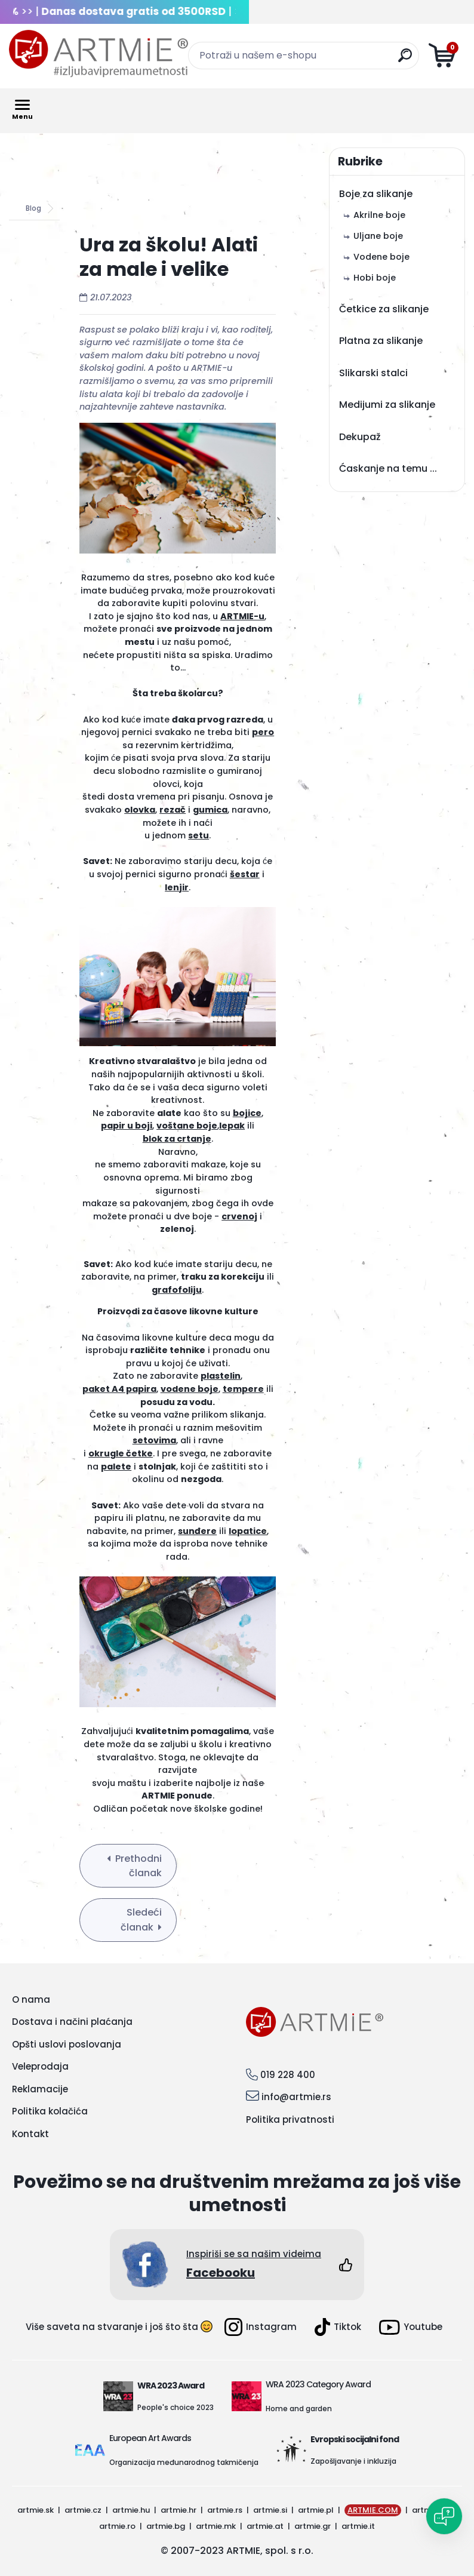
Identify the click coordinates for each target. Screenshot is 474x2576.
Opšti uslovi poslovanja (66, 2044)
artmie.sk (35, 2510)
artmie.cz (82, 2510)
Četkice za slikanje (384, 309)
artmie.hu (131, 2510)
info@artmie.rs (296, 2097)
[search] (405, 60)
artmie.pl (316, 2510)
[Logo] (98, 54)
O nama (31, 1999)
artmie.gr (312, 2526)
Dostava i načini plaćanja (72, 2021)
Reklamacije (40, 2089)
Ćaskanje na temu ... (388, 468)
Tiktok (338, 2327)
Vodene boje (381, 257)
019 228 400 (287, 2074)
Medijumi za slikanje (387, 404)
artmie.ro (117, 2526)
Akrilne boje (379, 215)
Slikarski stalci (373, 373)
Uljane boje (378, 236)
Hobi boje (374, 278)
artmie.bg (165, 2526)
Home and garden (299, 2408)
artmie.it (358, 2526)
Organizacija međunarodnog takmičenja (183, 2462)
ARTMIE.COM (372, 2510)
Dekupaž (360, 437)
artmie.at (265, 2526)
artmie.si (270, 2510)
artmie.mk (216, 2526)
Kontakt (30, 2134)
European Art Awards (150, 2438)
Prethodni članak (138, 1866)
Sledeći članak (141, 1919)
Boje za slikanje (376, 194)
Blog (33, 208)
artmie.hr (178, 2510)
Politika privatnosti (290, 2119)
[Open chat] (444, 2516)
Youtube (410, 2327)
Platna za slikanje (381, 341)
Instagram (260, 2327)
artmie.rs (224, 2510)
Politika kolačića (50, 2111)
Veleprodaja (40, 2066)
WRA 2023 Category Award (318, 2384)
